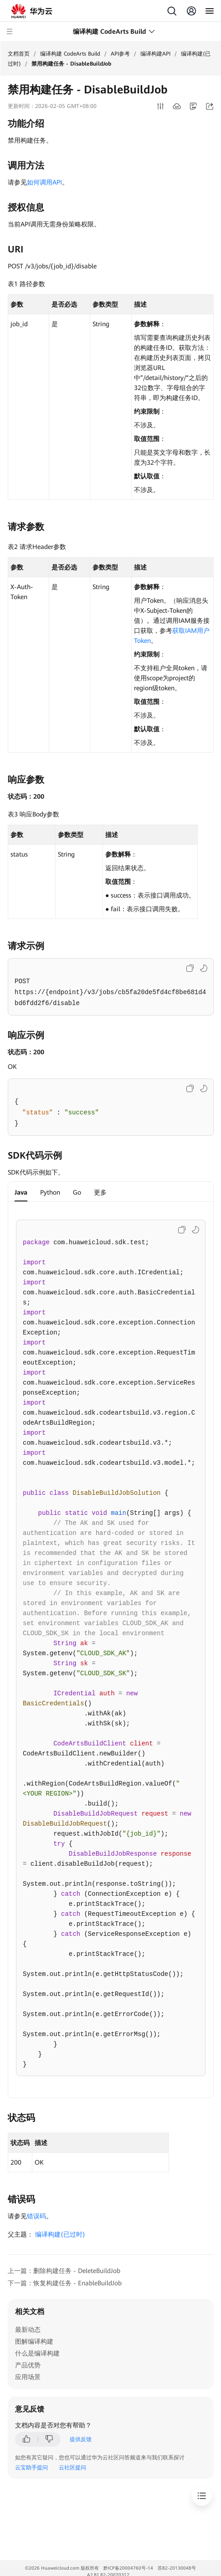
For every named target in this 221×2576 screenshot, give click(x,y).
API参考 (120, 54)
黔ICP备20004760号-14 (128, 2568)
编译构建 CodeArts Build (70, 54)
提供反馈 (81, 2439)
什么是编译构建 (37, 2353)
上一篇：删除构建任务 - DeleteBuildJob (64, 2270)
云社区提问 (72, 2467)
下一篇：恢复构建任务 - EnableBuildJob (65, 2283)
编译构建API (155, 54)
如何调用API (44, 182)
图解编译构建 (34, 2341)
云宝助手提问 (31, 2467)
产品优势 (28, 2365)
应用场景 (28, 2377)
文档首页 (19, 54)
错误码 (36, 2216)
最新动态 (28, 2329)
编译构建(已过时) (60, 2234)
